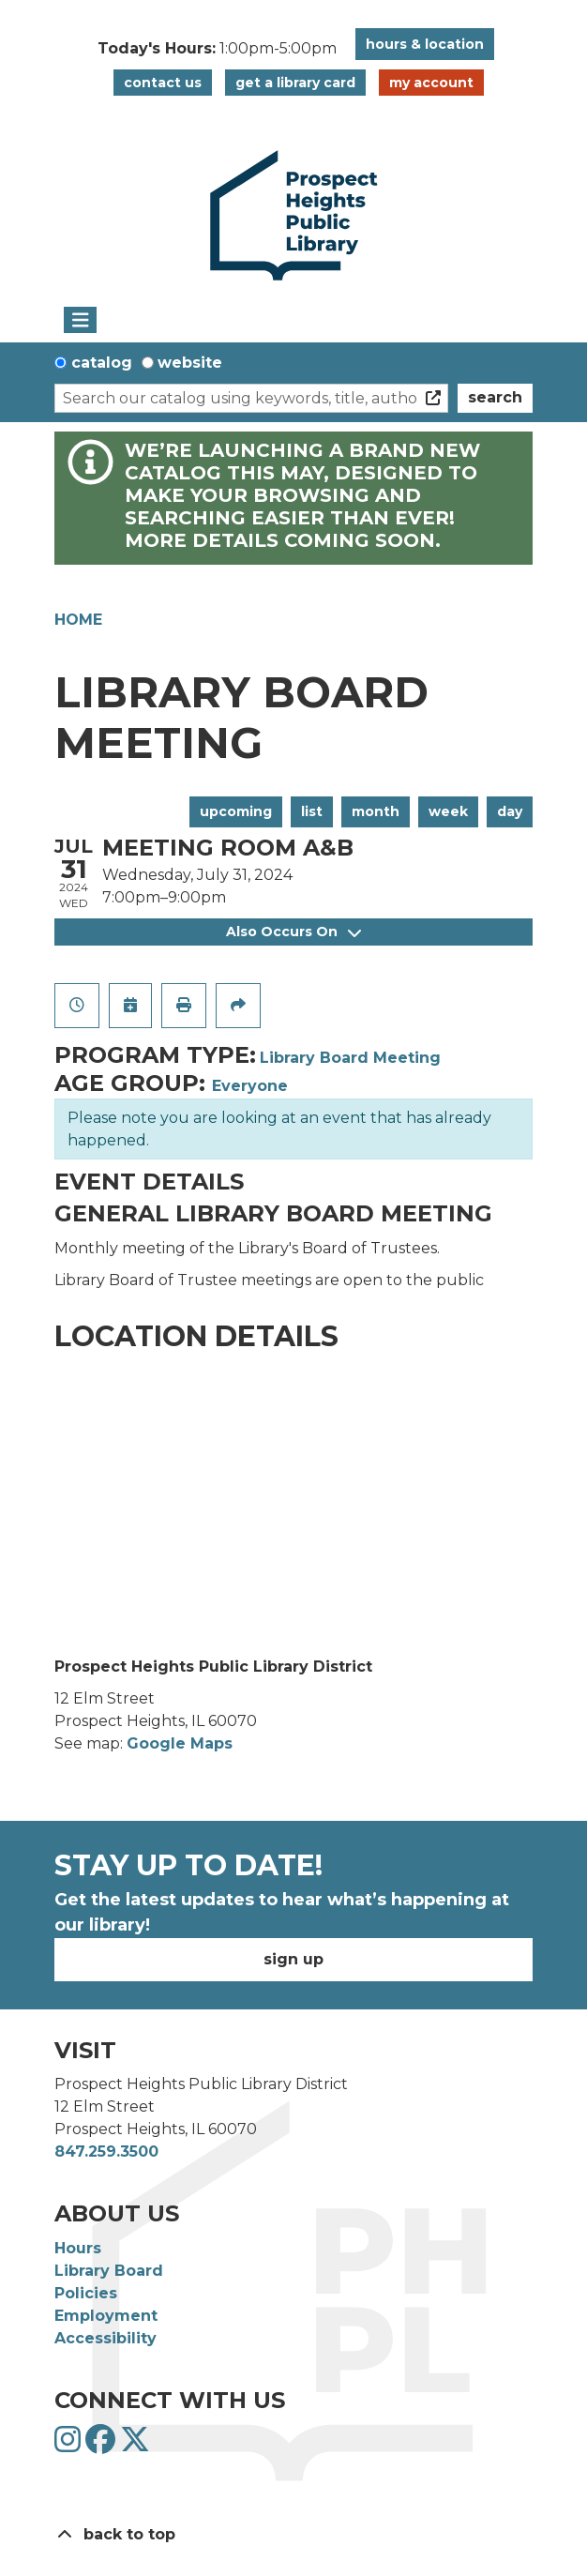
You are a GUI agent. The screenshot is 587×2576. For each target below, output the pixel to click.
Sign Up (293, 1959)
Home (78, 620)
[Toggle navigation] (80, 320)
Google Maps (180, 1743)
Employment (106, 2316)
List (312, 811)
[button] (217, 48)
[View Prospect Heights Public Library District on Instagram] (69, 2445)
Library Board (108, 2271)
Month (375, 811)
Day (509, 811)
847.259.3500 (106, 2151)
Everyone (250, 1086)
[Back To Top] (293, 2535)
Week (448, 811)
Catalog (101, 362)
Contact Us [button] (163, 82)
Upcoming (236, 811)
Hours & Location (425, 44)
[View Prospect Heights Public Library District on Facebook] (102, 2445)
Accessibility (105, 2338)
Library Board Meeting (350, 1058)
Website (190, 362)
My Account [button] (431, 82)
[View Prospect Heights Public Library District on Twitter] (135, 2445)
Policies (85, 2293)
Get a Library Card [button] (295, 82)
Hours (77, 2248)
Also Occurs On (293, 931)
